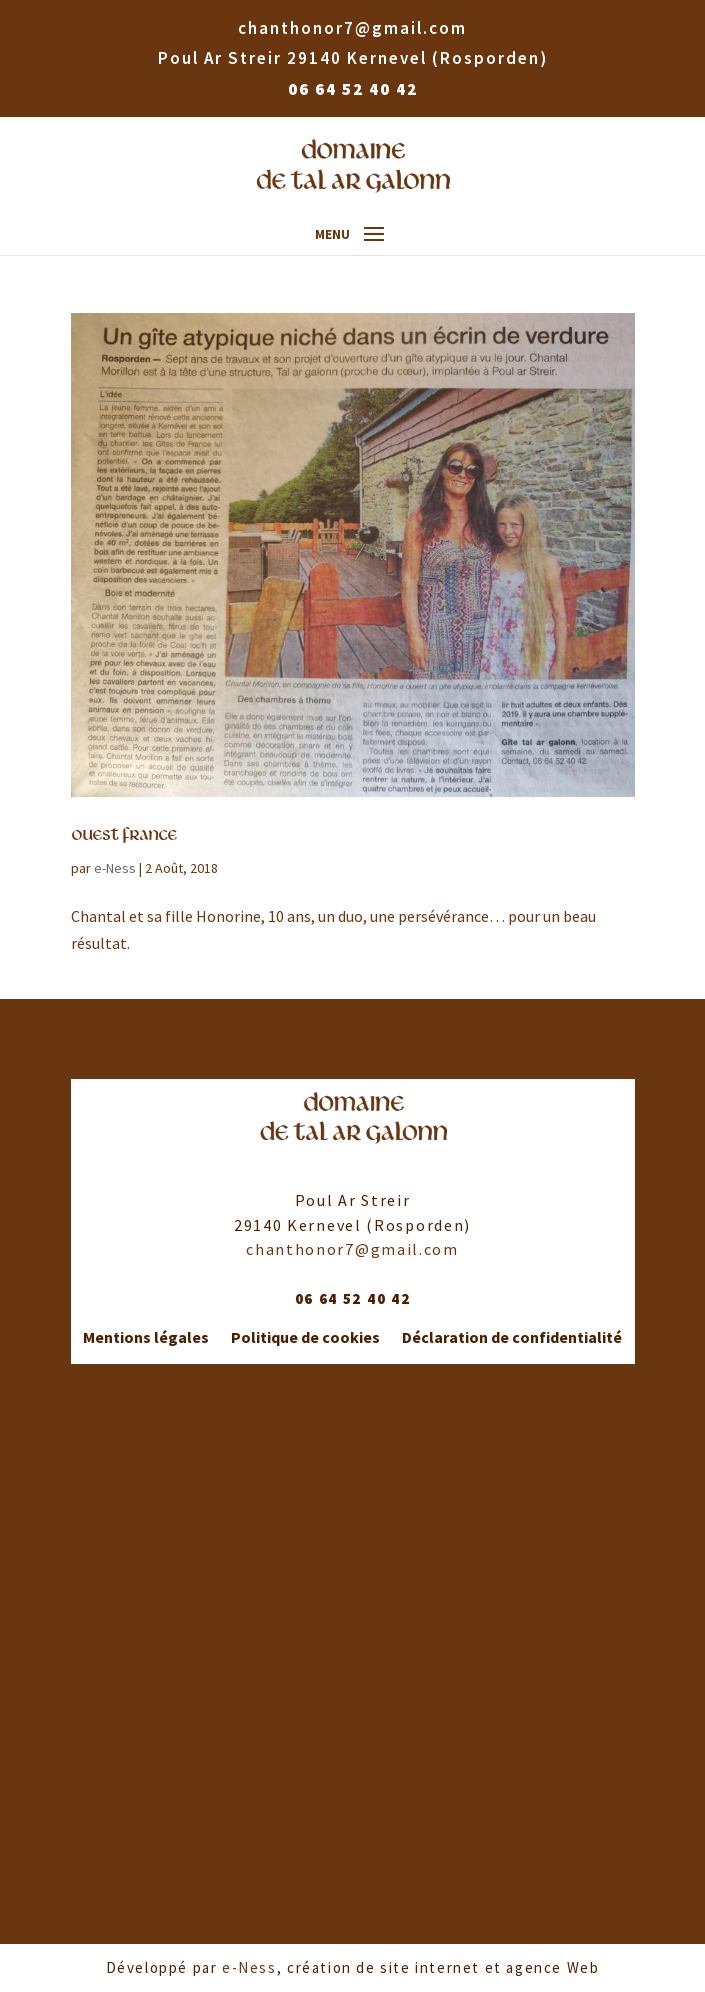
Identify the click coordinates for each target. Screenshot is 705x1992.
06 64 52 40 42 (353, 89)
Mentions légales (146, 1338)
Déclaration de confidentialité (512, 1338)
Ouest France (124, 835)
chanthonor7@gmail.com (352, 1249)
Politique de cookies (305, 1338)
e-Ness (115, 868)
